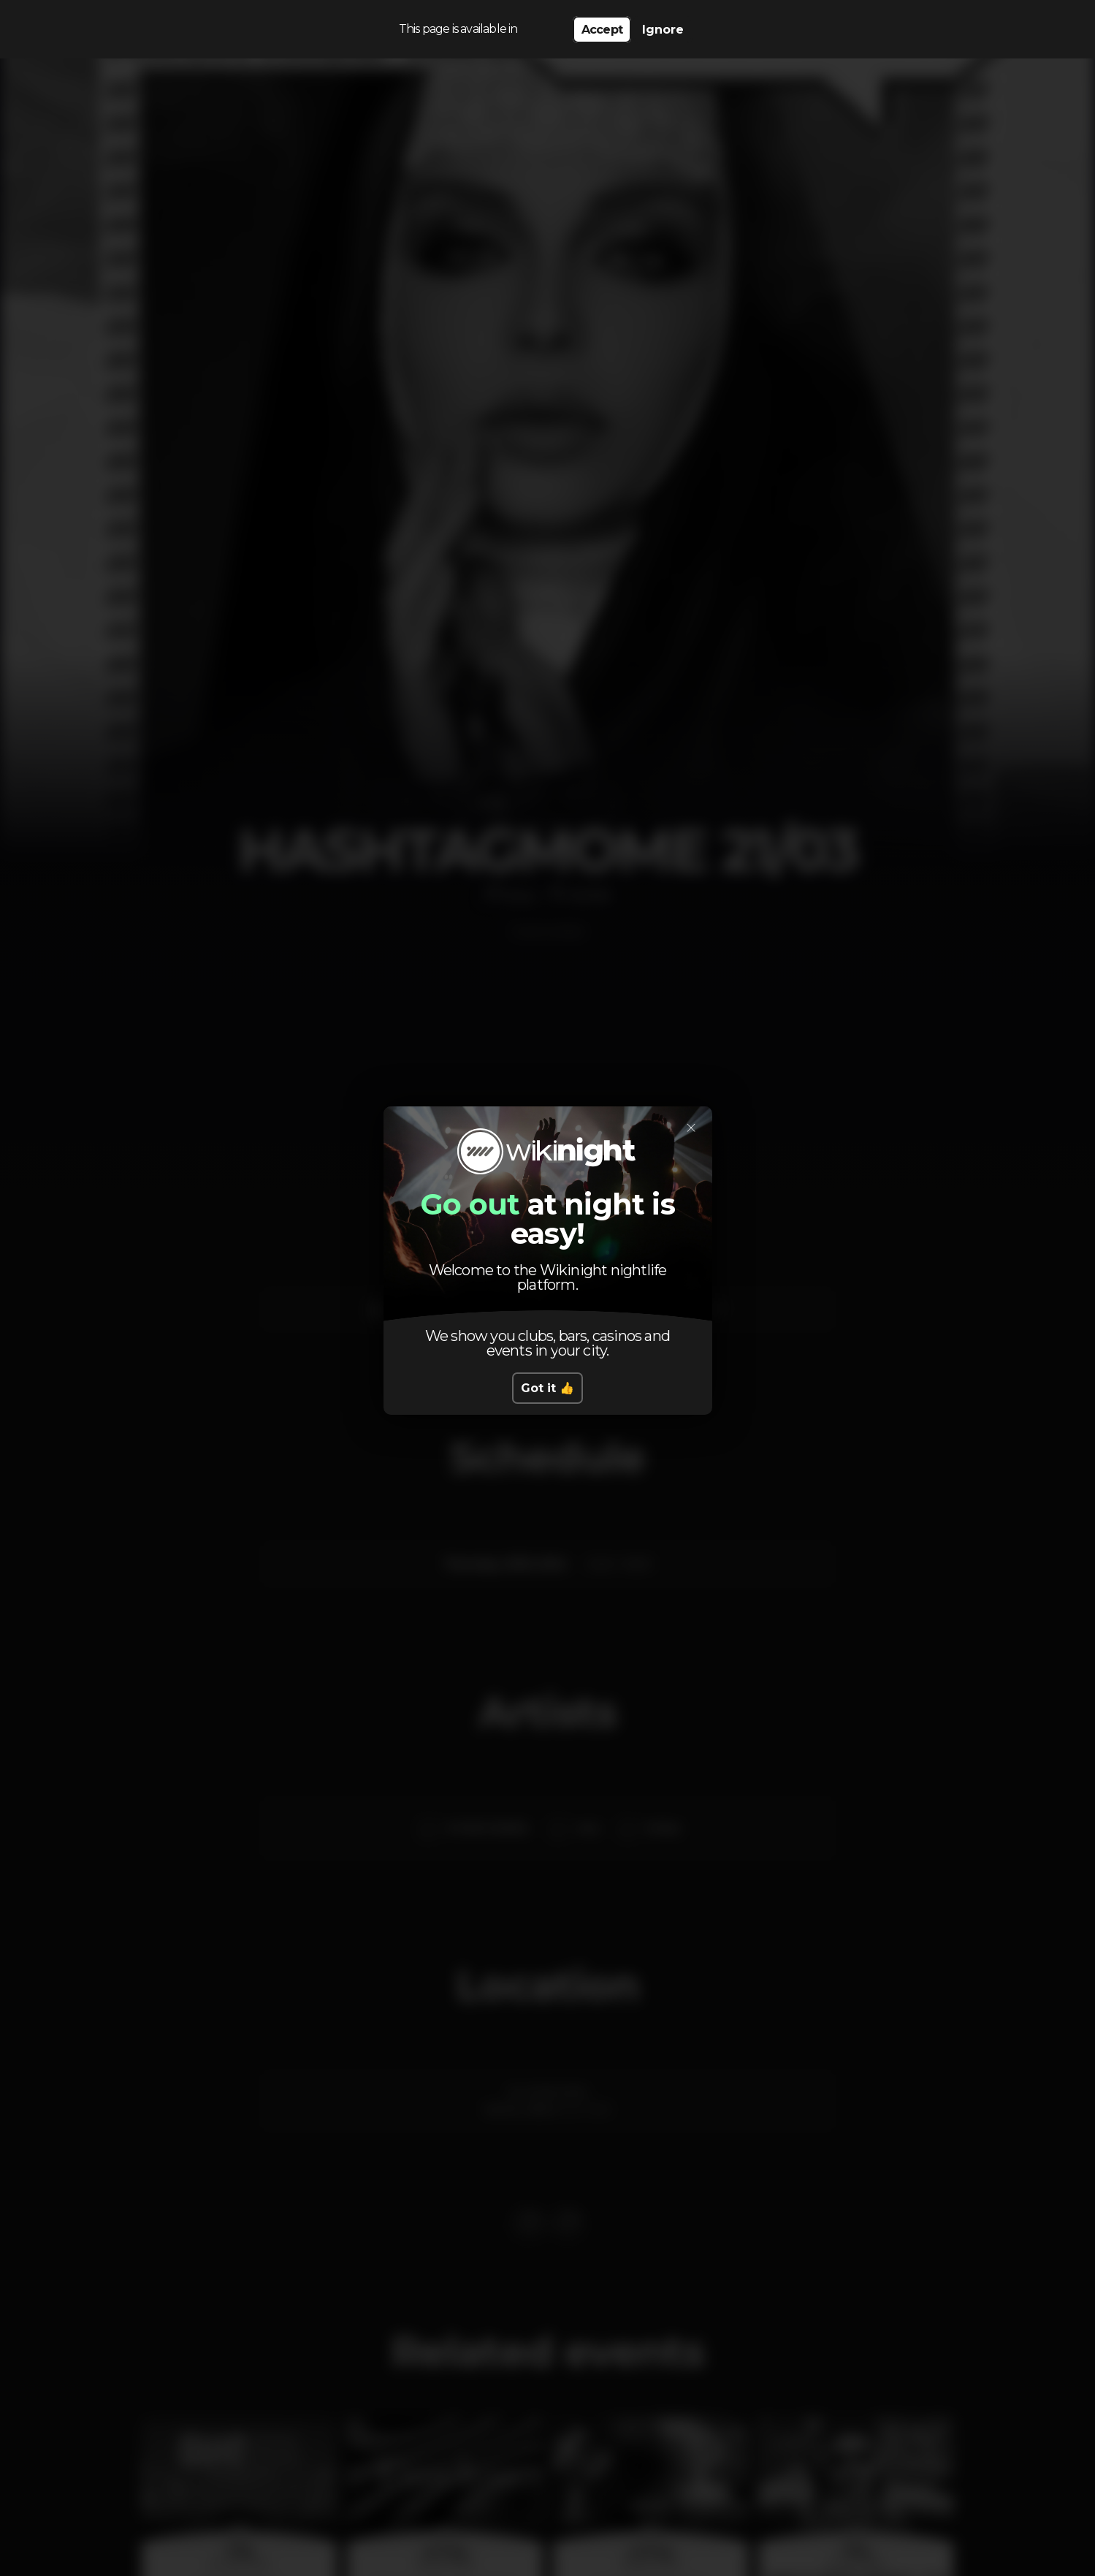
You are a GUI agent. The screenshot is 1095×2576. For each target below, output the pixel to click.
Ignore (663, 30)
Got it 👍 (547, 1388)
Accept (601, 30)
